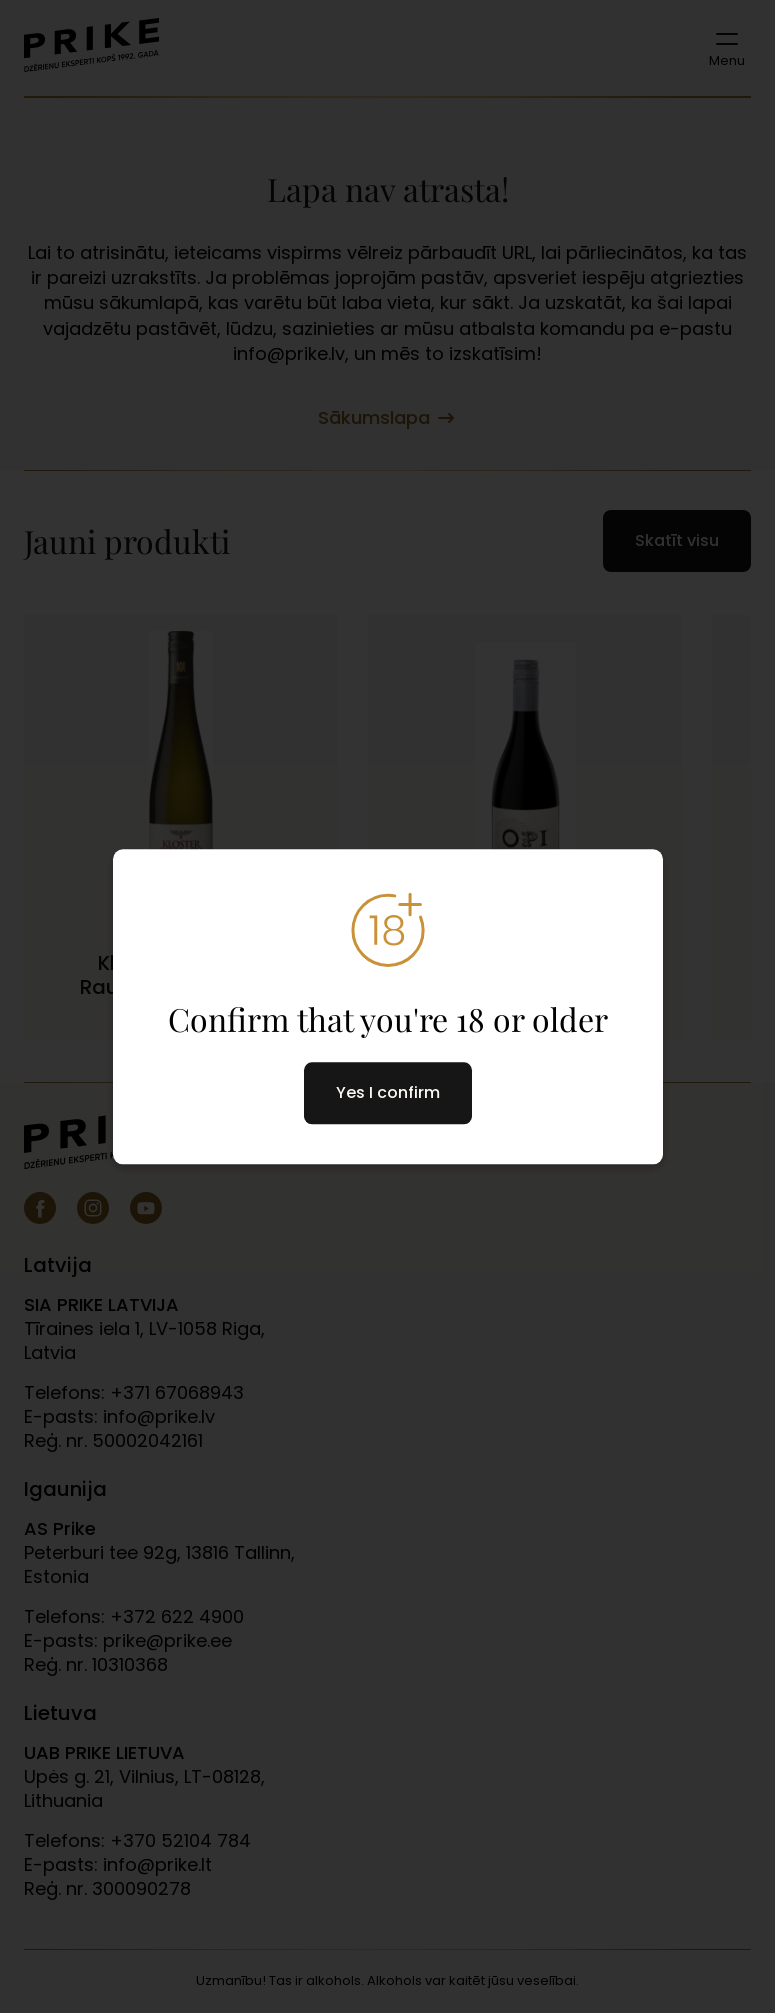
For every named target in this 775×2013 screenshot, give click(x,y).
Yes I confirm (388, 1092)
